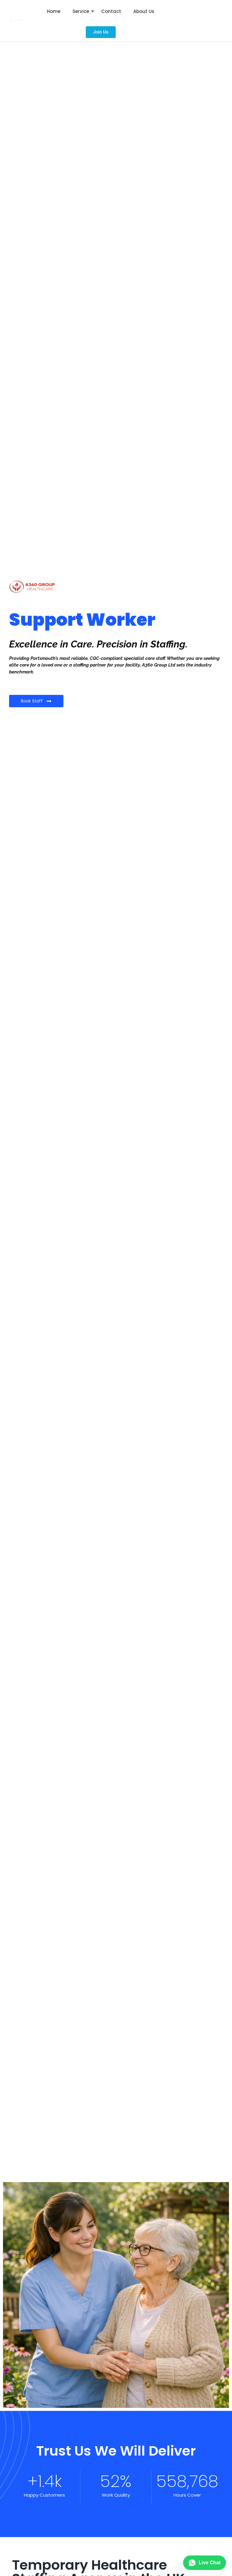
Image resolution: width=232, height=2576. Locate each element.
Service (80, 11)
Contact (111, 11)
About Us (143, 11)
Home (53, 11)
